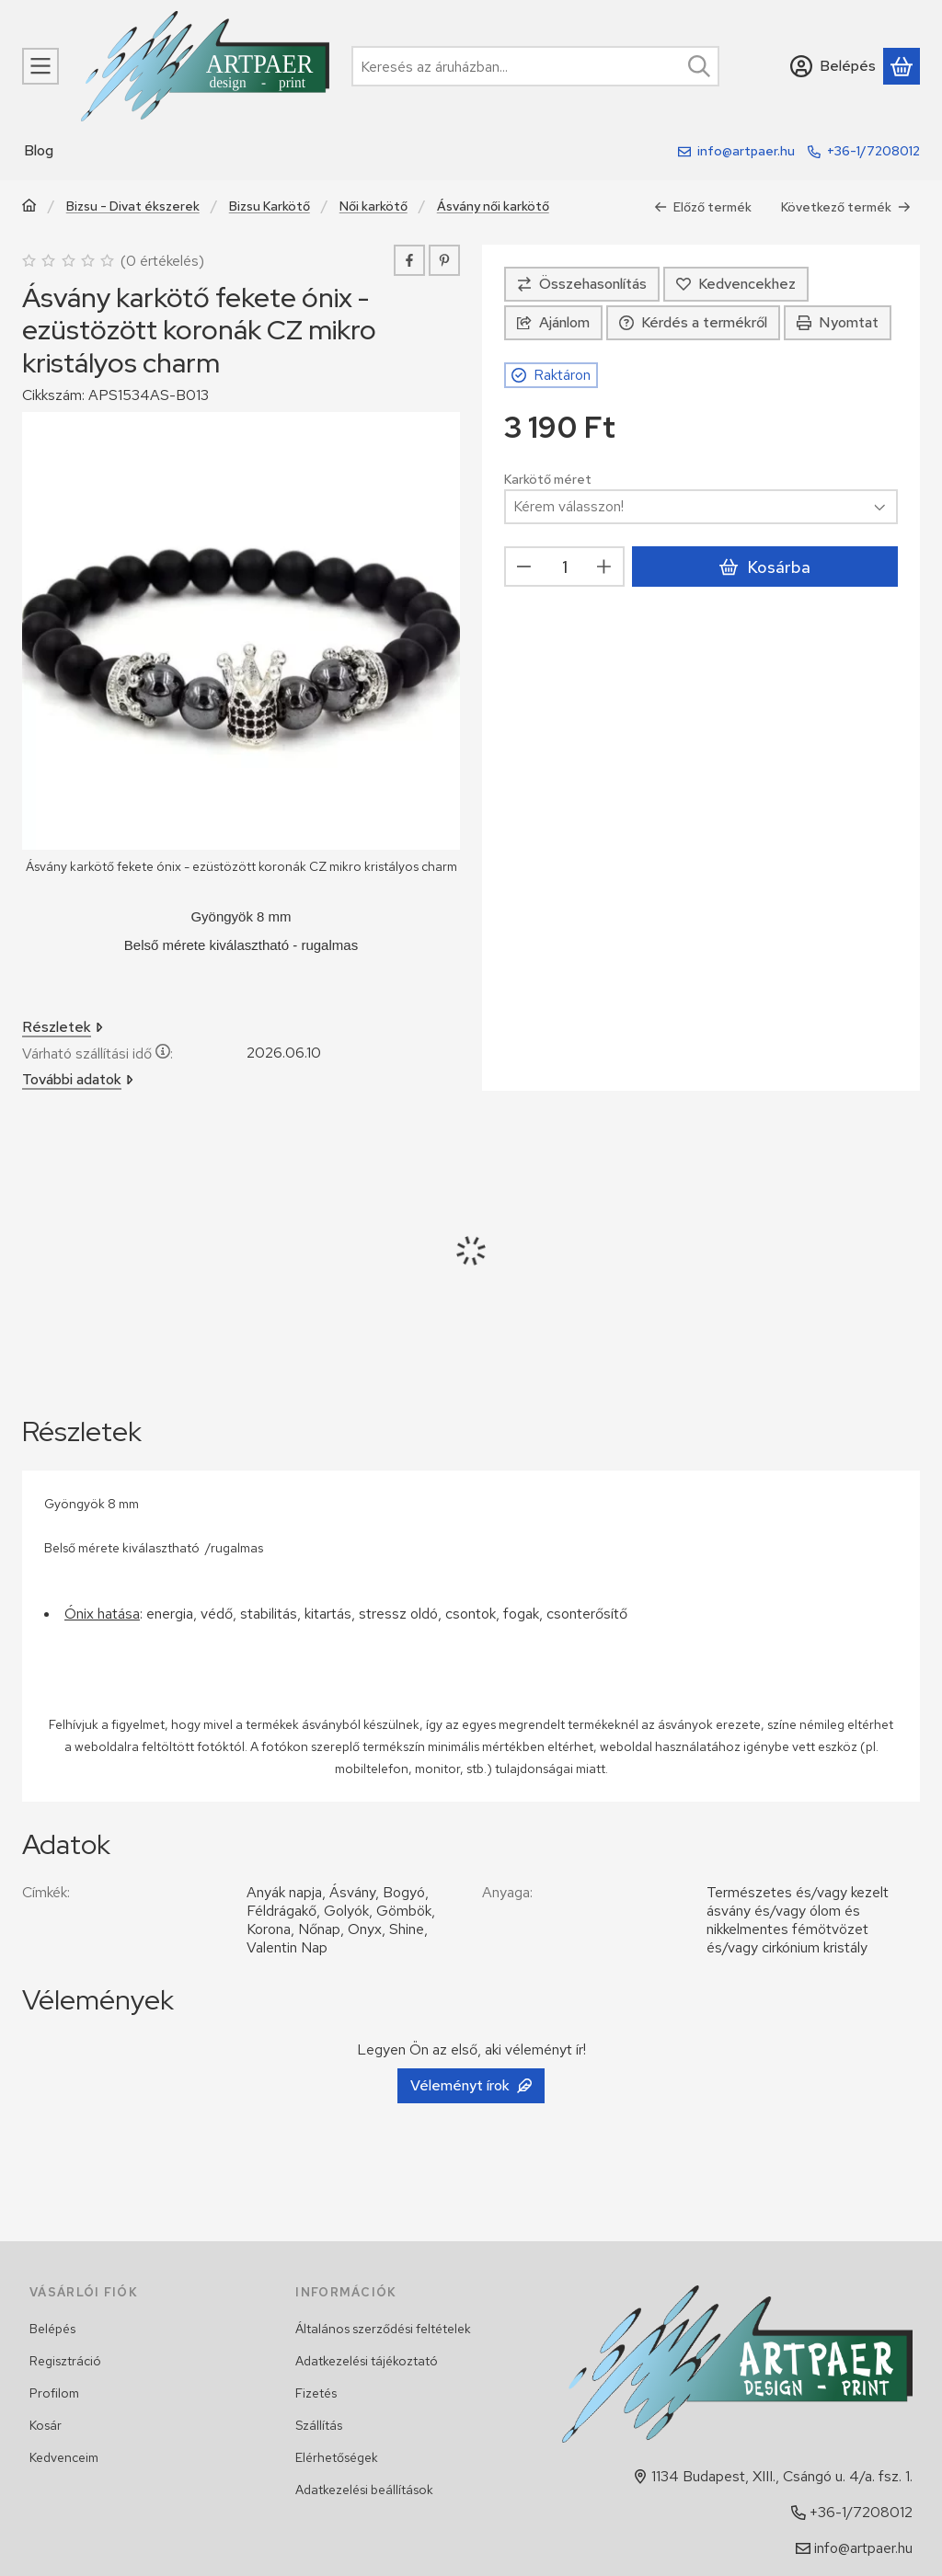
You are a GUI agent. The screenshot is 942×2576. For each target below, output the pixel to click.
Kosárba (764, 567)
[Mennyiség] (564, 567)
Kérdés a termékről (693, 322)
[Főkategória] (29, 207)
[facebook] (409, 260)
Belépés (52, 2328)
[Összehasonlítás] (582, 284)
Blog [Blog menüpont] (38, 150)
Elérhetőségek (336, 2457)
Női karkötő (373, 206)
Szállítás (318, 2425)
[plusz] (604, 567)
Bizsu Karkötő (269, 206)
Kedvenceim (63, 2457)
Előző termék (703, 207)
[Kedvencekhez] (736, 284)
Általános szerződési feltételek (383, 2328)
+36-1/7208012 (873, 151)
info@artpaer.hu (746, 151)
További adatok (77, 1079)
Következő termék (846, 207)
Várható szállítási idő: (97, 1053)
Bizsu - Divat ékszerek (133, 206)
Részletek (62, 1026)
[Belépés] (833, 66)
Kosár (45, 2425)
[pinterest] (444, 260)
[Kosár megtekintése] (901, 66)
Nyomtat (838, 322)
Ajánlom (553, 322)
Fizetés (316, 2393)
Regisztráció (65, 2361)
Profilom (54, 2393)
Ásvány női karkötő (493, 206)
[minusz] (524, 567)
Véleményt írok (471, 2085)
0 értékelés (164, 260)
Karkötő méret (548, 479)
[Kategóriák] (40, 66)
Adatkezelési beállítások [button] (364, 2489)
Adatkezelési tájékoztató (366, 2361)
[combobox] (535, 66)
